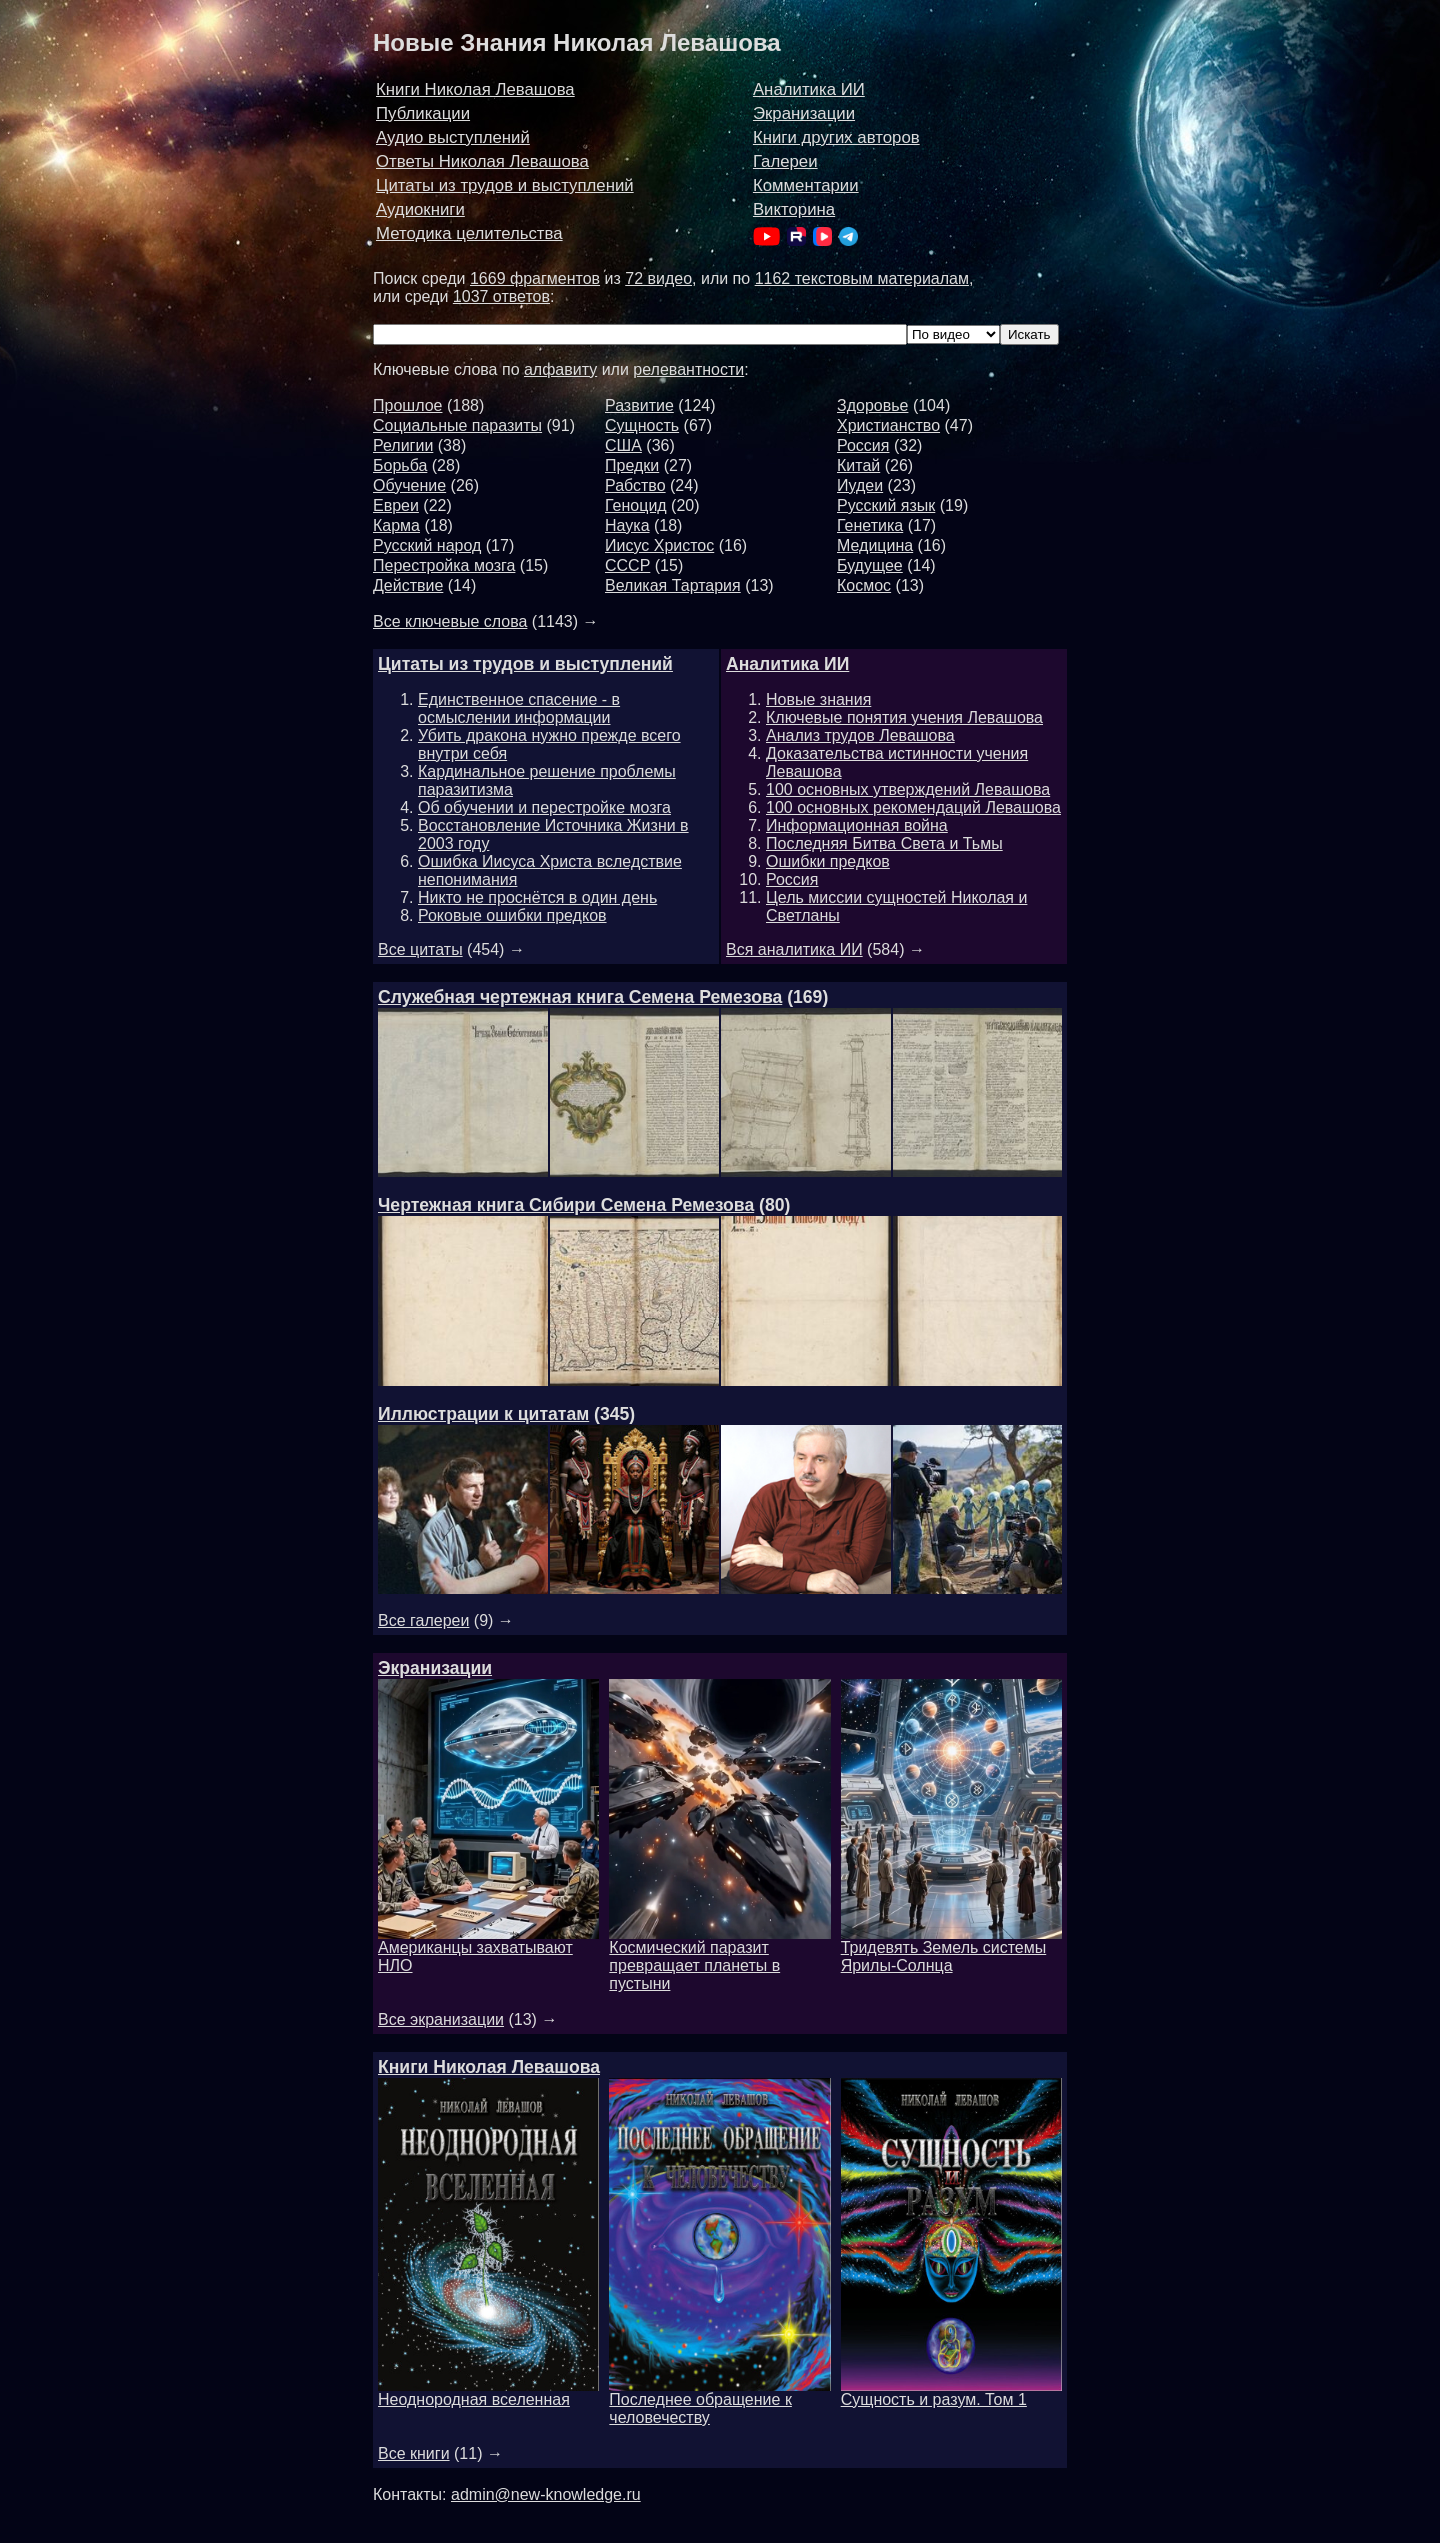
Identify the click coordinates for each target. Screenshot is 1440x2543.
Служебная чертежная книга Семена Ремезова (580, 997)
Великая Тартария (673, 585)
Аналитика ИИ (809, 89)
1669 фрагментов (535, 278)
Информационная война (857, 825)
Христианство (888, 425)
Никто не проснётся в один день (537, 897)
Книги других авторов (836, 137)
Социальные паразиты (457, 425)
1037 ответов (501, 296)
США (623, 445)
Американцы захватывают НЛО (488, 1949)
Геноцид (636, 505)
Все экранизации (441, 2019)
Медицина (875, 545)
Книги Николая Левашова (475, 89)
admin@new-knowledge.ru (546, 2494)
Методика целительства (469, 233)
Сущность (642, 425)
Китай (858, 465)
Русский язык (886, 505)
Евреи (396, 505)
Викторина (794, 209)
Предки (632, 465)
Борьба (400, 465)
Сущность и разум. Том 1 (951, 2392)
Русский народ (427, 545)
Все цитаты (420, 949)
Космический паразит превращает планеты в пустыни (719, 1958)
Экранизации (804, 113)
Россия (863, 445)
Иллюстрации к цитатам (483, 1414)
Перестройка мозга (444, 565)
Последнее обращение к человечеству (719, 2401)
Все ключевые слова (450, 621)
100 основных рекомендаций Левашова (913, 807)
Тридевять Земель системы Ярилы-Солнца (951, 1949)
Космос (864, 585)
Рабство (635, 485)
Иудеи (860, 485)
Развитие (639, 405)
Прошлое (407, 405)
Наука (627, 525)
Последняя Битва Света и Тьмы (884, 843)
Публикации (423, 113)
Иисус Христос (659, 545)
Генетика (870, 525)
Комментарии (806, 185)
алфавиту (560, 369)
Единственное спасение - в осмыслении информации (519, 708)
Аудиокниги (420, 209)
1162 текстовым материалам (862, 278)
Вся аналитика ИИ (794, 949)
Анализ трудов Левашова (860, 735)
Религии (403, 445)
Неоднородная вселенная (488, 2392)
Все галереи (423, 1620)
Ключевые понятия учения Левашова (904, 717)
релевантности (688, 369)
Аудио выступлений (453, 137)
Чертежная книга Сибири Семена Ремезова (566, 1205)
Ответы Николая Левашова (482, 161)
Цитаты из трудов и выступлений (505, 185)
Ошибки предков (828, 861)
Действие (408, 585)
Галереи (785, 161)
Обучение (409, 485)
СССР (627, 565)
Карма (396, 525)
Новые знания (818, 699)
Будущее (870, 565)
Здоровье (872, 405)
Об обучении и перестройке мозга (544, 807)
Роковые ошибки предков (512, 915)
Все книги (414, 2453)
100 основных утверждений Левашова (908, 789)
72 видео (658, 278)
